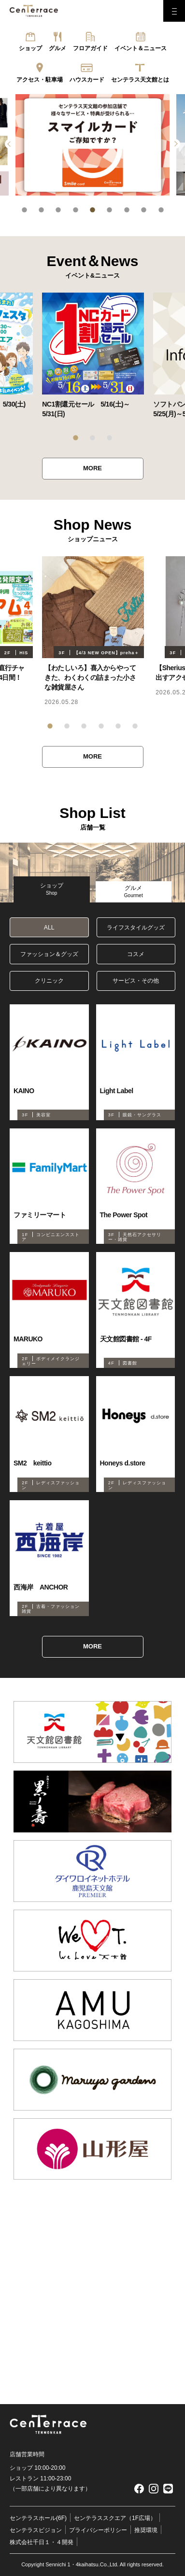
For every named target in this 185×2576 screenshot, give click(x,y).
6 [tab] (109, 210)
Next (175, 144)
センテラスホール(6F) (38, 2518)
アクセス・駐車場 (39, 79)
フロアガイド (90, 48)
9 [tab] (161, 210)
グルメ (57, 48)
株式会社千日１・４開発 (41, 2542)
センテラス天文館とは (140, 79)
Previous (9, 144)
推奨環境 (145, 2530)
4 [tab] (75, 210)
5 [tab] (92, 210)
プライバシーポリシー (98, 2530)
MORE (92, 468)
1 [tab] (24, 210)
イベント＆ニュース (140, 48)
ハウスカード (87, 79)
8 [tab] (144, 210)
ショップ (30, 48)
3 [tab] (58, 210)
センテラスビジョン (36, 2530)
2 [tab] (41, 210)
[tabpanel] (92, 145)
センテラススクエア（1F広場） (115, 2518)
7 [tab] (127, 210)
